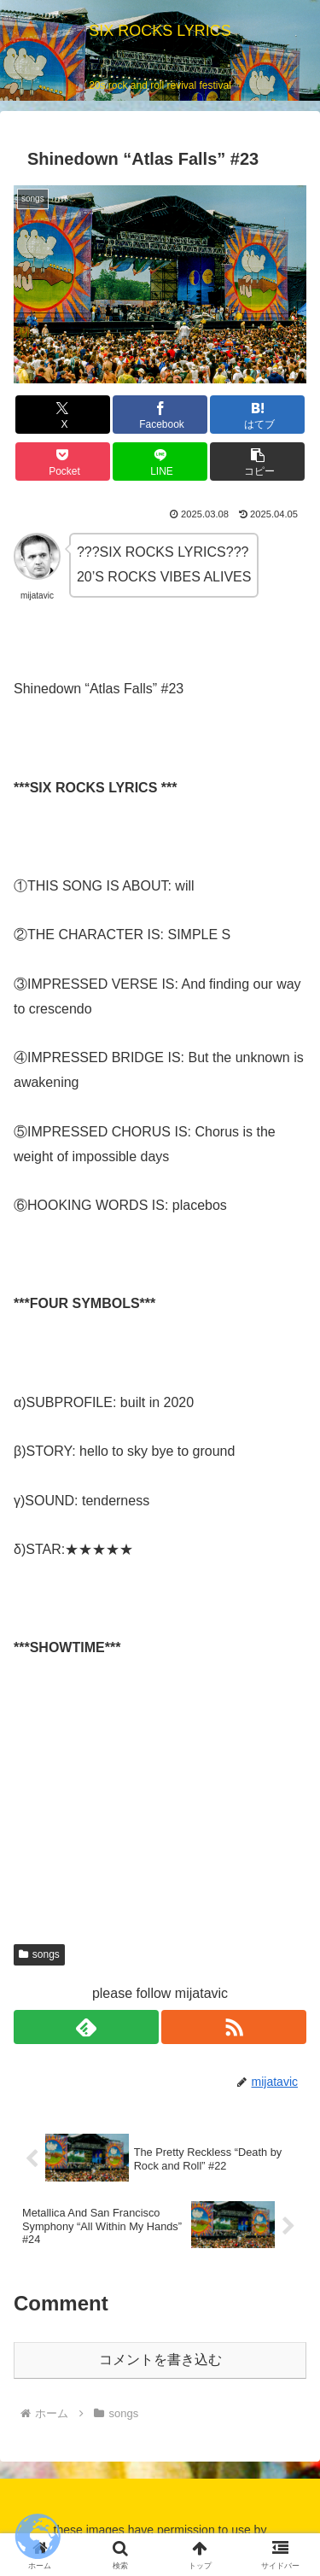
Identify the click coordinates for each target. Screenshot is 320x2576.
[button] (257, 461)
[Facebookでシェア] (160, 414)
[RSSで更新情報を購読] (233, 2027)
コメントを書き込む (160, 2359)
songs (39, 1954)
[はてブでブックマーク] (257, 414)
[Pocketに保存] (62, 461)
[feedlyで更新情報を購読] (86, 2027)
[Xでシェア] (62, 414)
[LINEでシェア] (160, 461)
